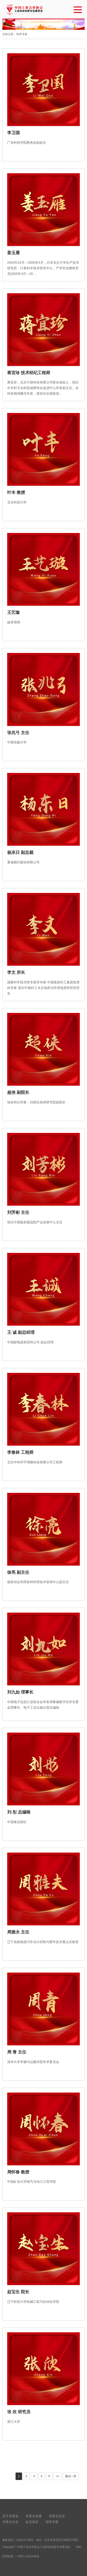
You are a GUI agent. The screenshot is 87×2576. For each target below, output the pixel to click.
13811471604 (24, 2540)
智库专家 (21, 34)
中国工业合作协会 (28, 2556)
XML (79, 2547)
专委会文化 (10, 2522)
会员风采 (32, 2522)
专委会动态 (57, 2516)
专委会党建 (34, 2516)
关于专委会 (10, 2516)
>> (57, 2476)
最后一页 (70, 2476)
